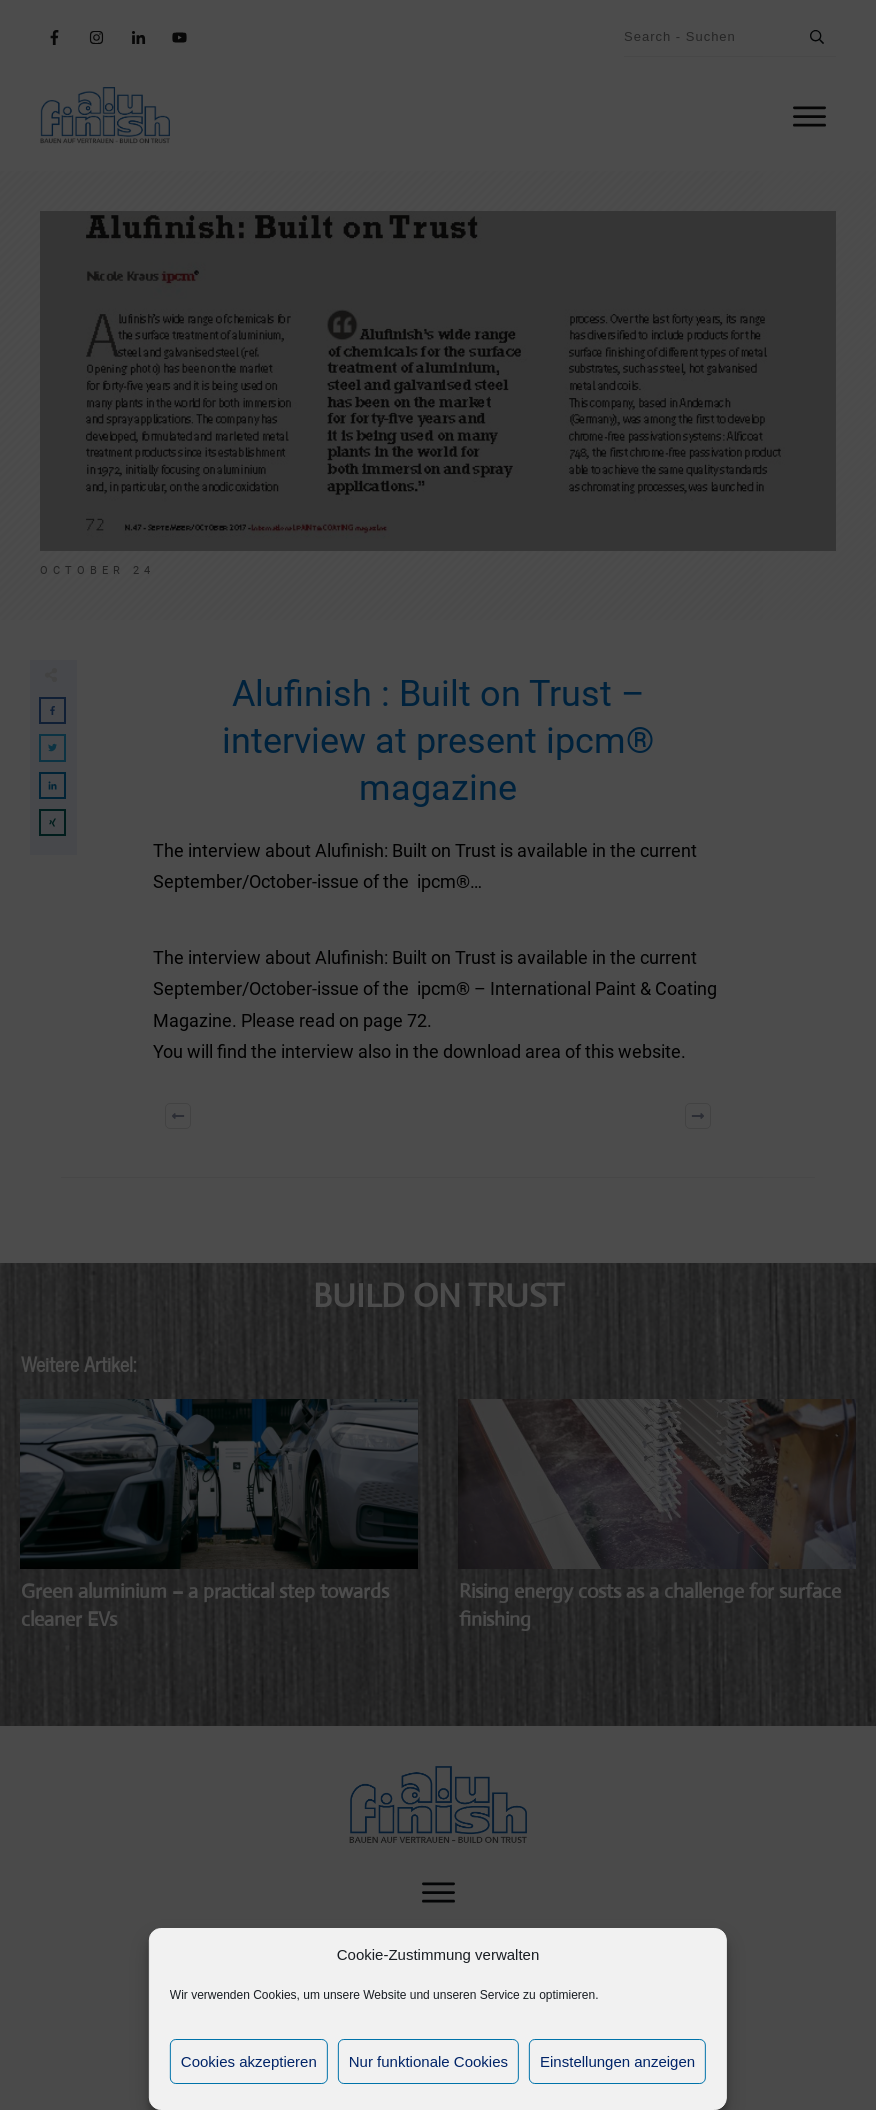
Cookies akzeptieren (249, 2061)
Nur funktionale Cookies (428, 2061)
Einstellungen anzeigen (617, 2061)
